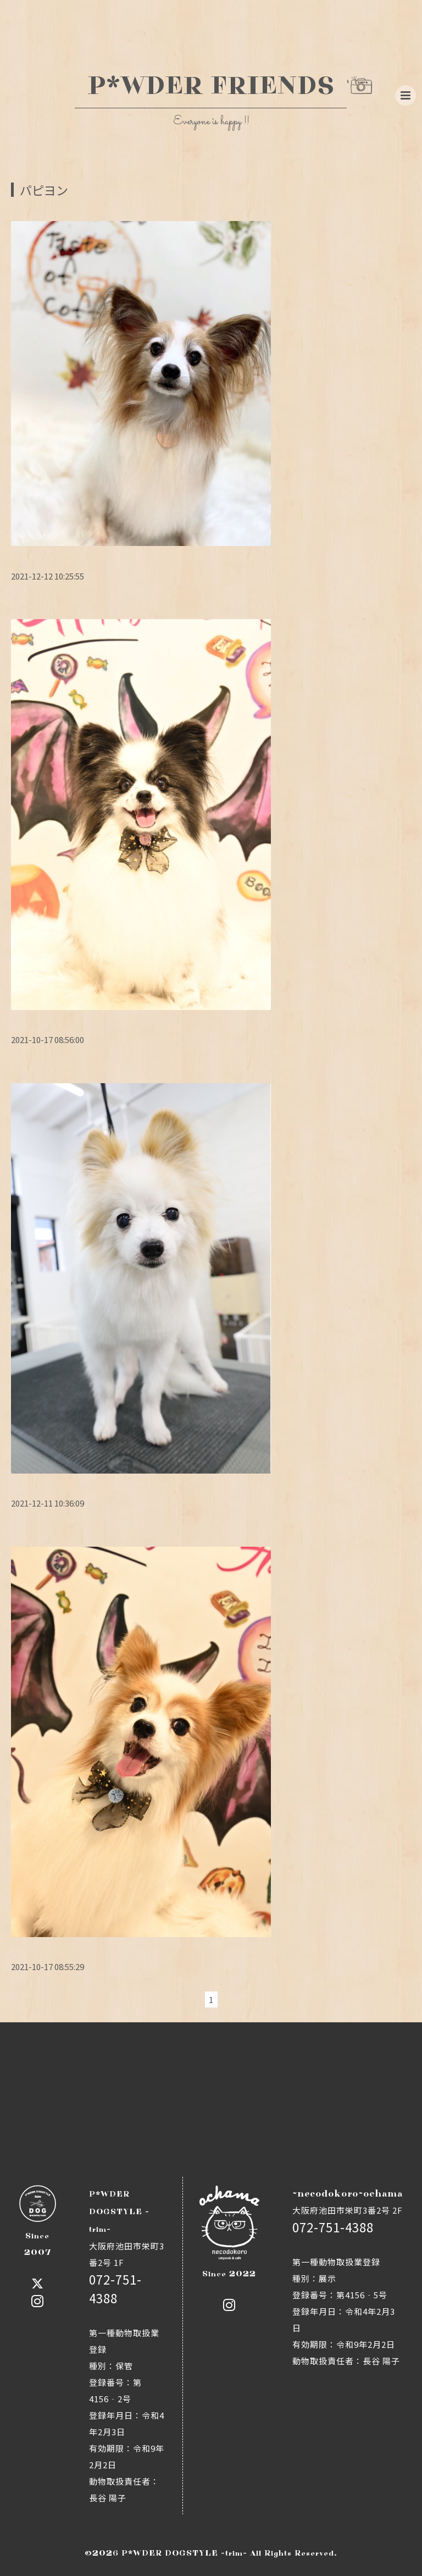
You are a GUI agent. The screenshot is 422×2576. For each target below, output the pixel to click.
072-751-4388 (333, 2227)
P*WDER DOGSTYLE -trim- (184, 2553)
